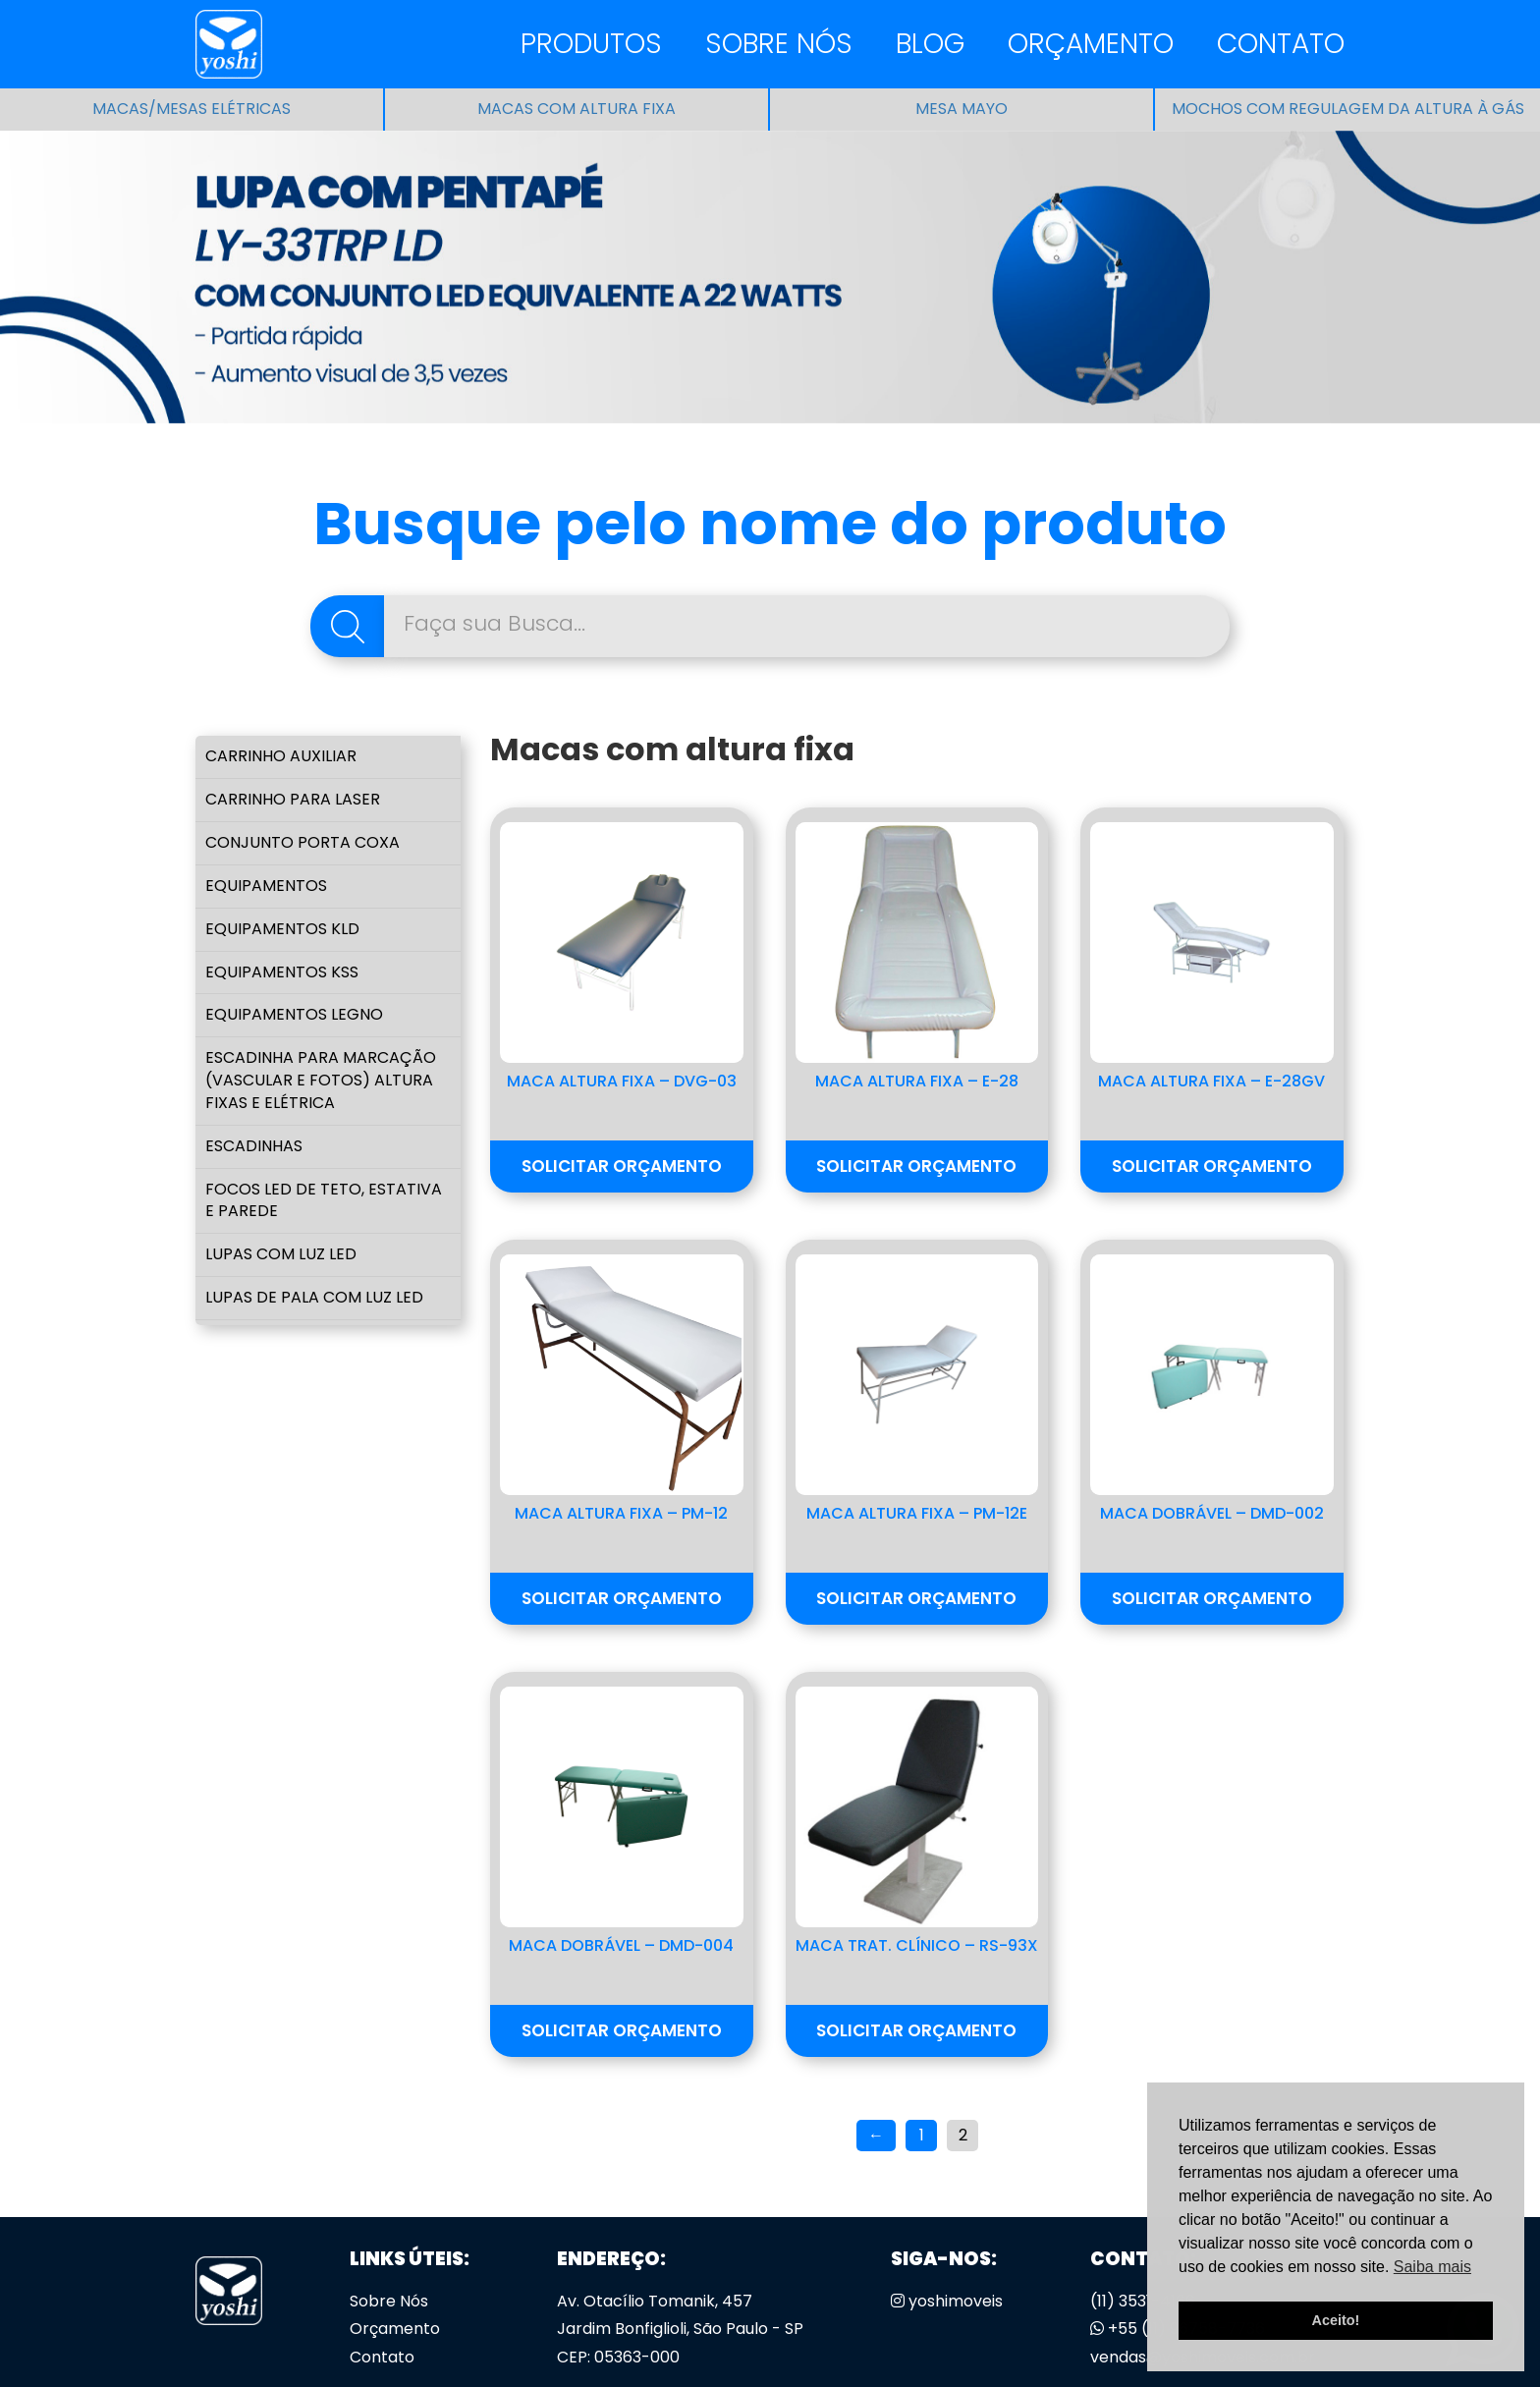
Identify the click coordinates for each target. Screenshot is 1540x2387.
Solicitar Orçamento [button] (622, 1166)
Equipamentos (266, 885)
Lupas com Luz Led (281, 1254)
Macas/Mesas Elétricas (191, 108)
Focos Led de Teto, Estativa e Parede (323, 1200)
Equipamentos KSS (281, 972)
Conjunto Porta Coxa (302, 842)
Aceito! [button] (1336, 2320)
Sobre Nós (778, 44)
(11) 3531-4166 (1142, 2301)
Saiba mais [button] (1432, 2266)
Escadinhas (253, 1146)
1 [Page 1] (921, 2135)
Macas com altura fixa (576, 108)
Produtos (591, 44)
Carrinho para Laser (292, 799)
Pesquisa (347, 626)
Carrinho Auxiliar (281, 756)
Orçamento (1091, 44)
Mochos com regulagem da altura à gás (1348, 108)
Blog (930, 44)
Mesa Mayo (961, 108)
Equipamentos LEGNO (294, 1014)
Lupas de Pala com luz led (314, 1297)
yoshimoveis (947, 2301)
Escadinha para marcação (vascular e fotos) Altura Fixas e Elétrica (320, 1080)
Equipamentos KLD (282, 928)
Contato (1281, 44)
